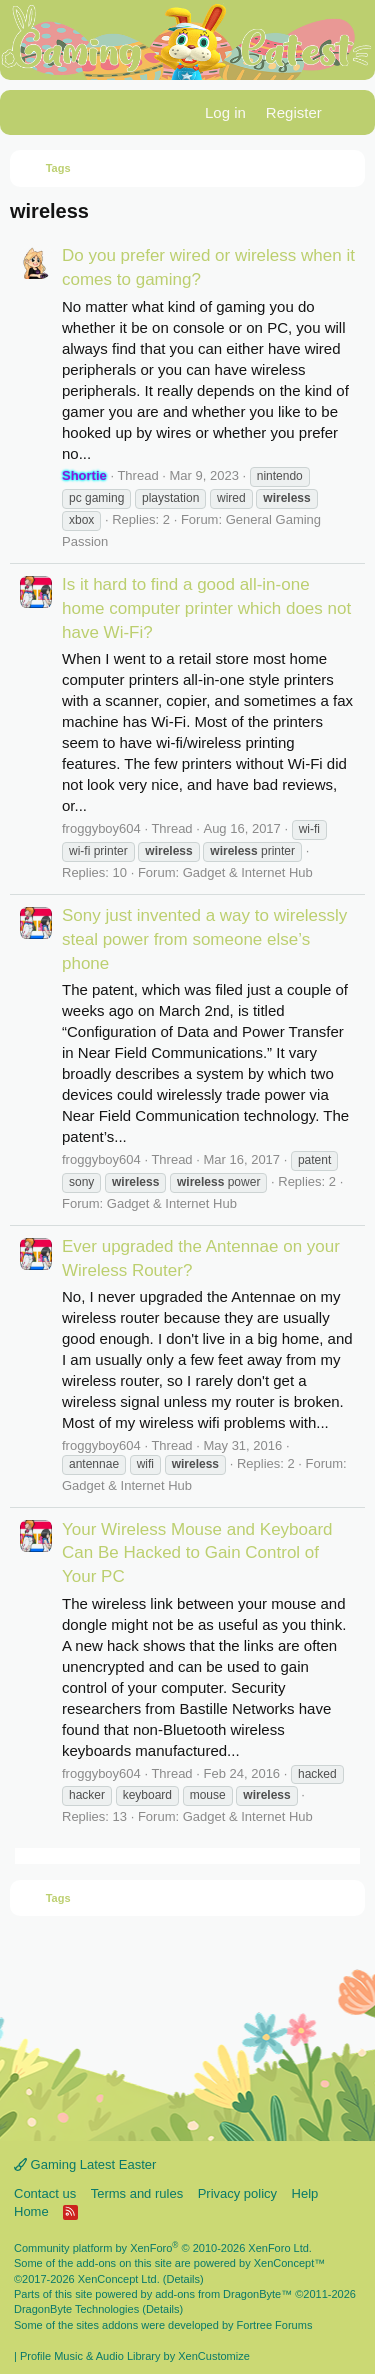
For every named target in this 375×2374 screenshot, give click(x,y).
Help (305, 2193)
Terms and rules (137, 2193)
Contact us (45, 2193)
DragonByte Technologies (76, 2309)
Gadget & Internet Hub (248, 872)
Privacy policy (237, 2193)
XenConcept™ (290, 2263)
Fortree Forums (275, 2325)
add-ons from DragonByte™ (223, 2294)
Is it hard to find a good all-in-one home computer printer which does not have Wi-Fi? (206, 608)
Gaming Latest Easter (85, 2164)
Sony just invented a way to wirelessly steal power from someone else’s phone (204, 939)
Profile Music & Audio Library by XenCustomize (135, 2356)
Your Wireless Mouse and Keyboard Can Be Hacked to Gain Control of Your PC (197, 1553)
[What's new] (351, 112)
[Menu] (27, 113)
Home (31, 2211)
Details (183, 2279)
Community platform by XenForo (163, 2248)
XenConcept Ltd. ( (122, 2279)
